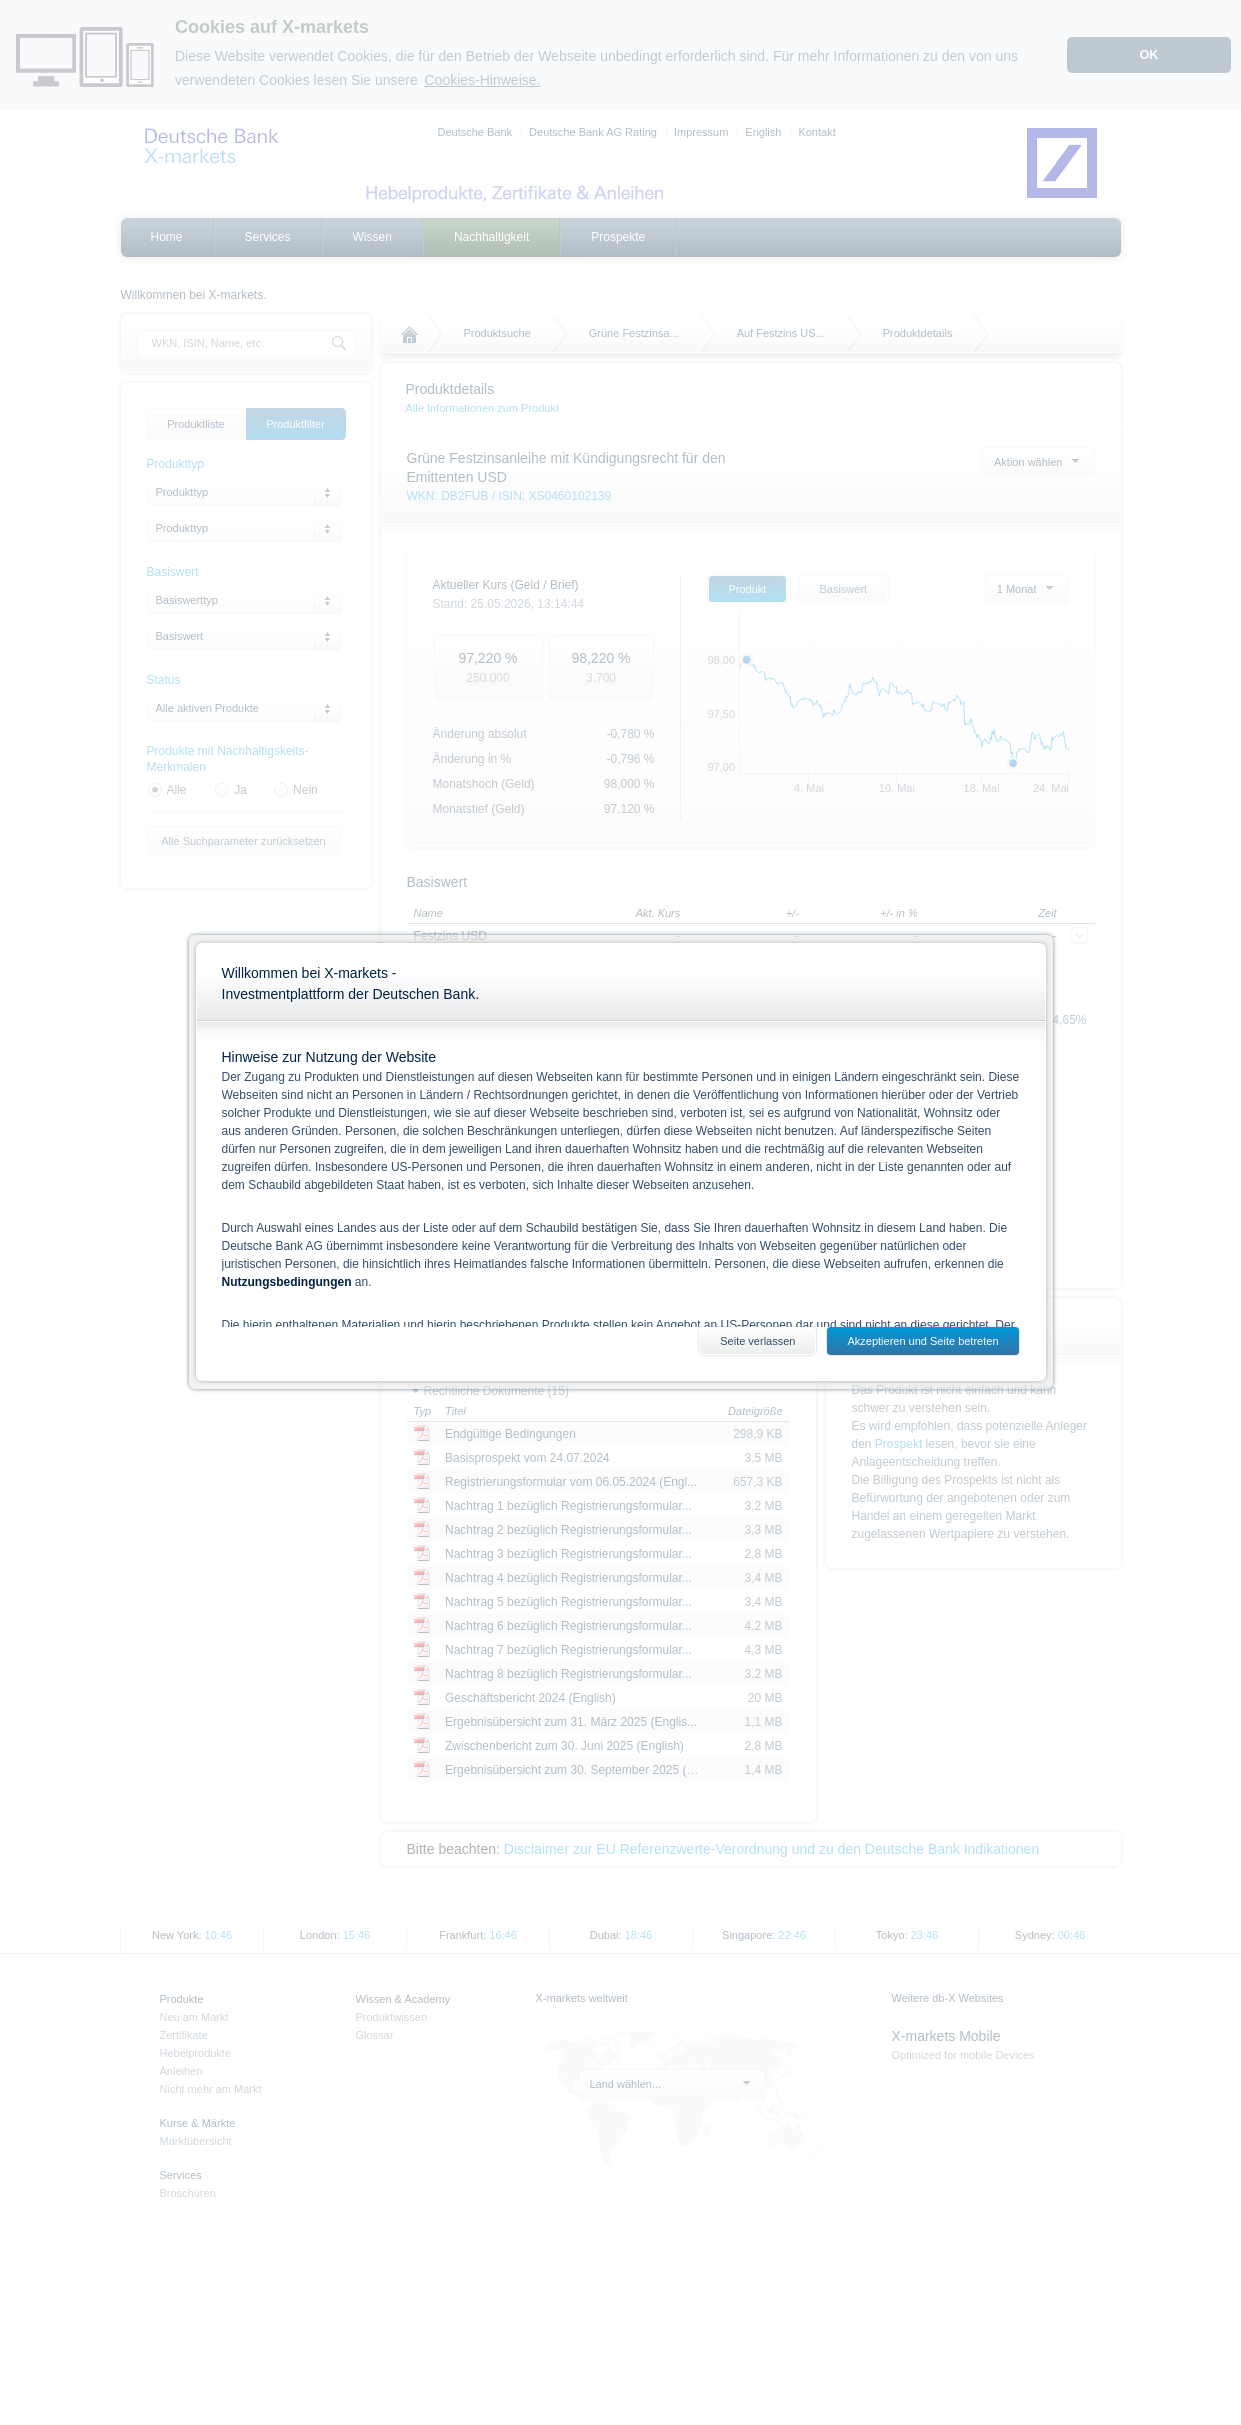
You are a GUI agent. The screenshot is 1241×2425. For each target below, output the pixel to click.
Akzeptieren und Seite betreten (922, 1341)
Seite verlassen (757, 1341)
